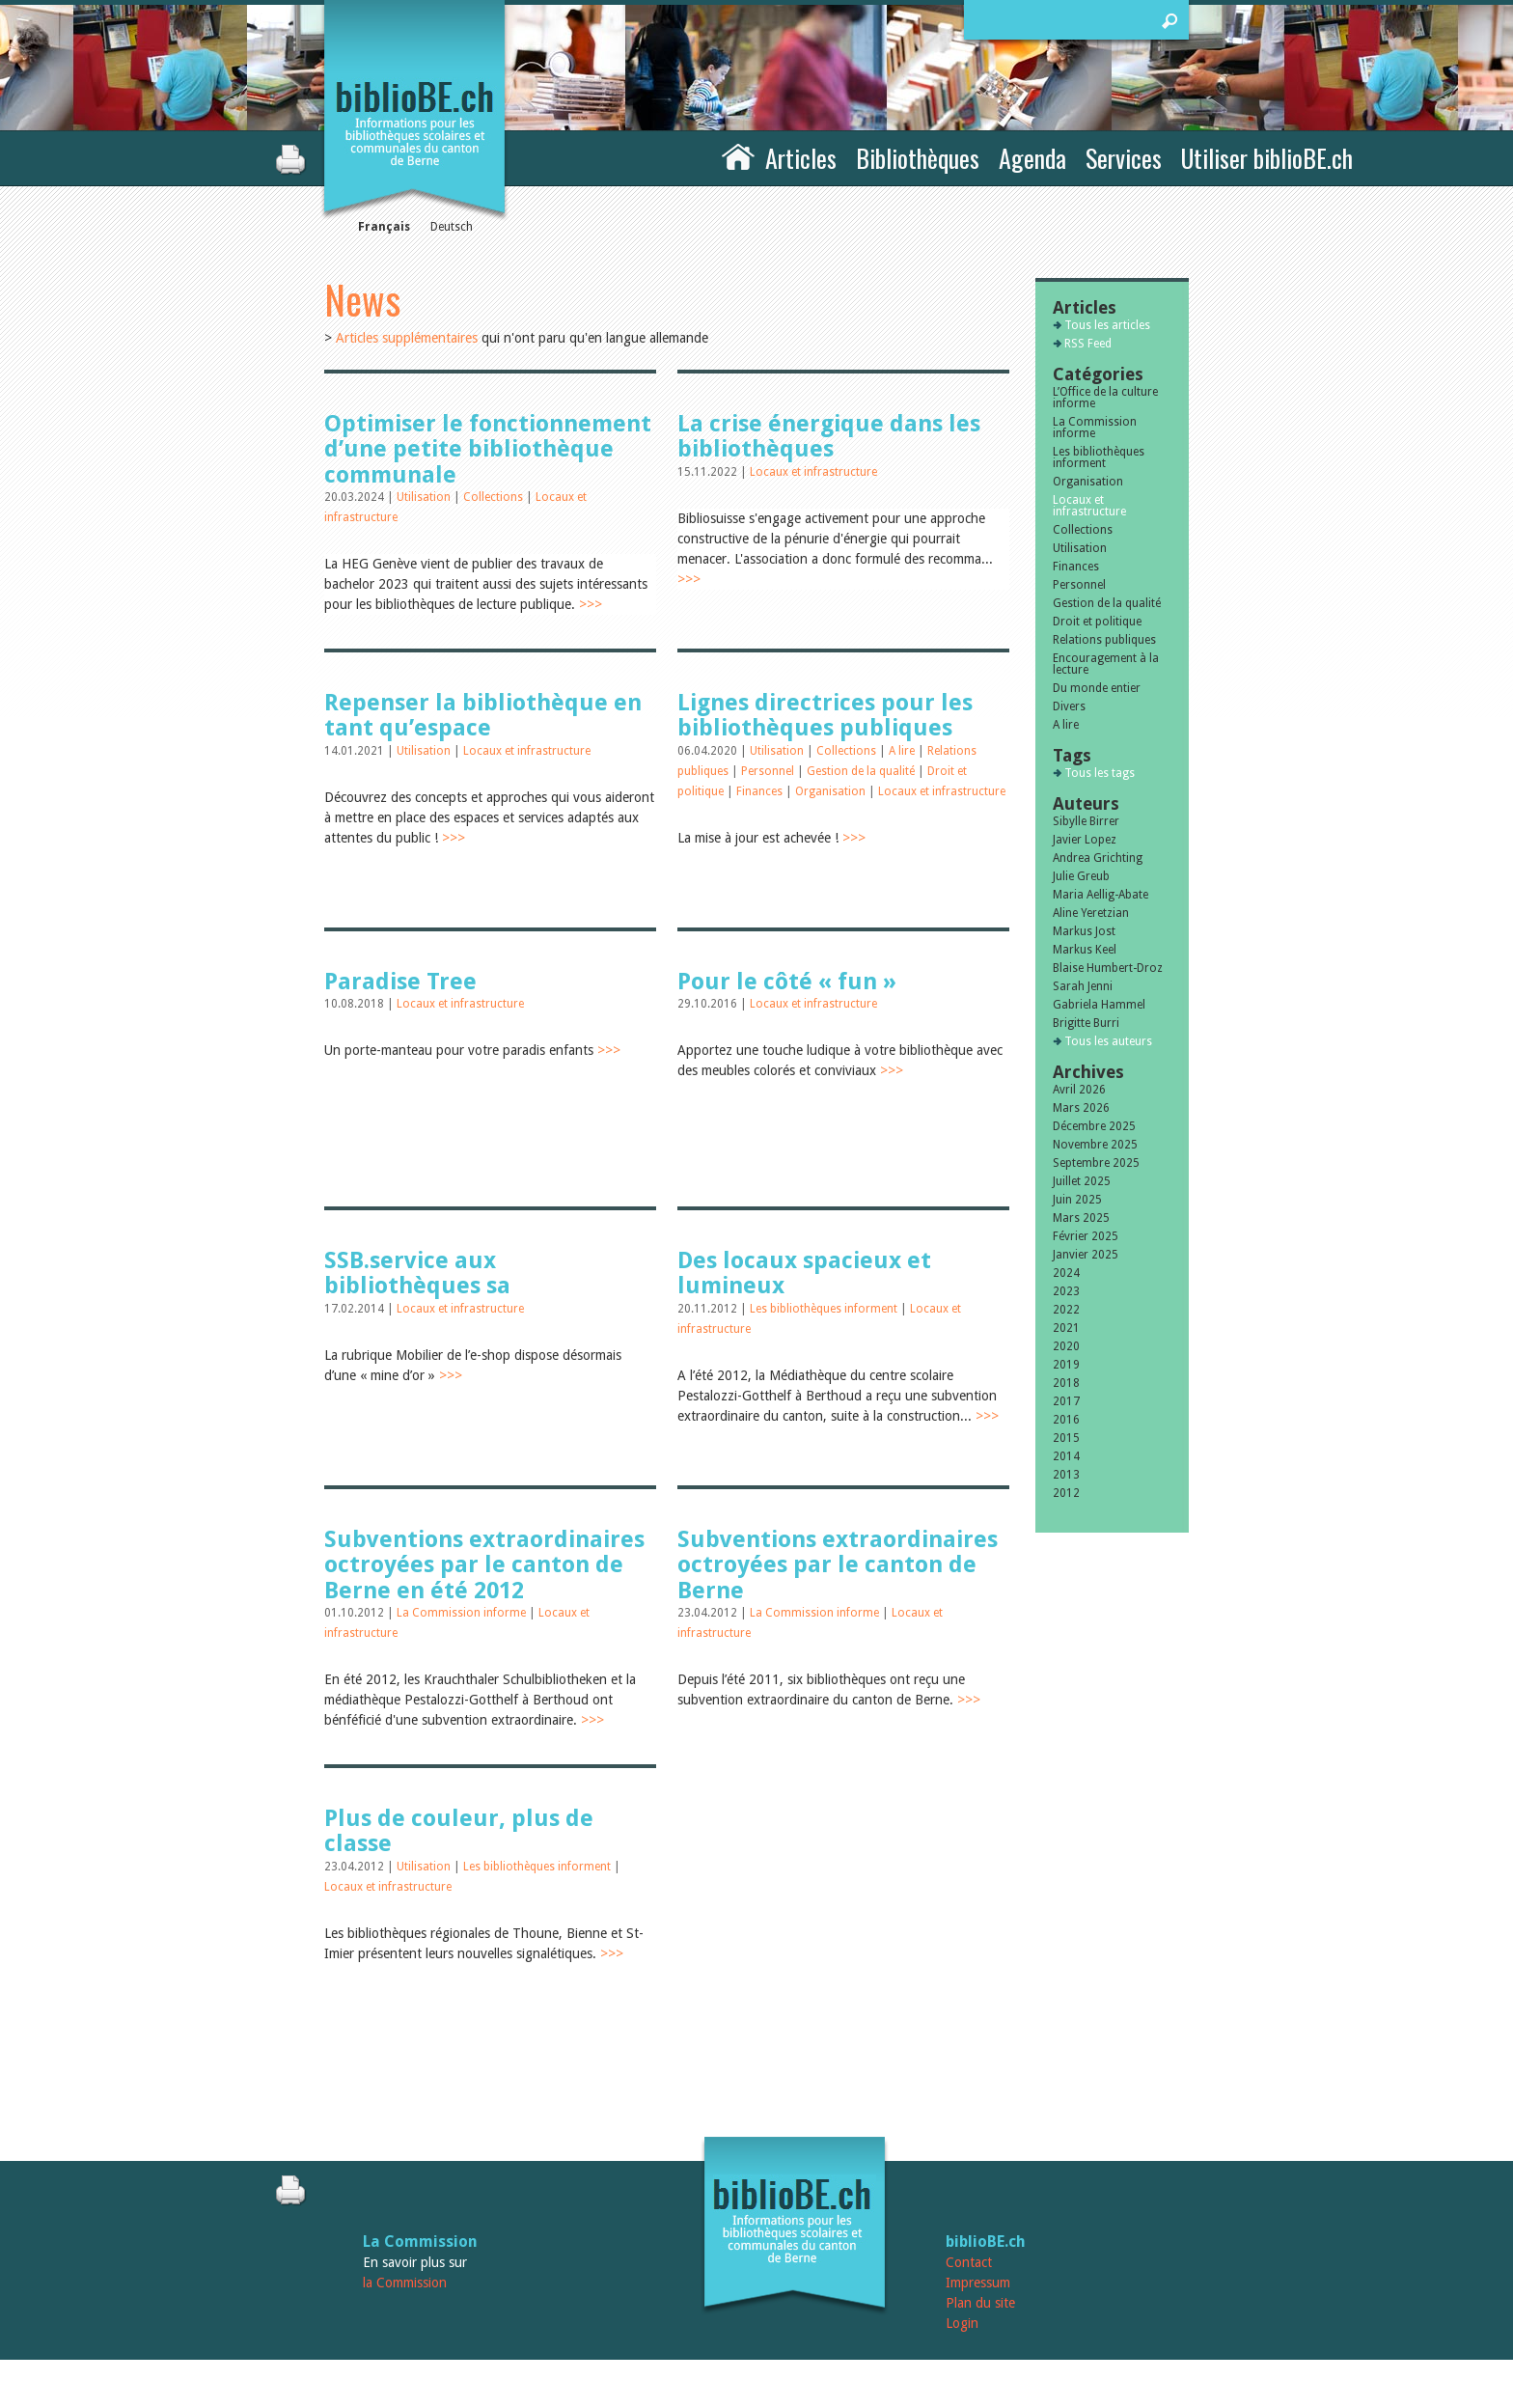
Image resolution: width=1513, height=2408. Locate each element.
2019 (1066, 1364)
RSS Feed (1088, 343)
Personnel (769, 771)
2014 (1066, 1456)
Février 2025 (1085, 1236)
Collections (494, 497)
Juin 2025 (1077, 1199)
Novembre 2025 (1095, 1144)
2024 (1066, 1273)
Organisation (831, 791)
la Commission (405, 2282)
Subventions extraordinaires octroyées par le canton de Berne (837, 1565)
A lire (903, 751)
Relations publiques (1104, 640)
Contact (969, 2262)
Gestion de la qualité (862, 771)
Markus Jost (1084, 931)
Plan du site (980, 2303)
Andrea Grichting (1097, 858)
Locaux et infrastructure (813, 472)
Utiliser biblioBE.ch (1267, 158)
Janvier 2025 (1085, 1254)
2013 (1066, 1475)
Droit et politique (1097, 621)
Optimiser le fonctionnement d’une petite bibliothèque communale (487, 449)
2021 (1066, 1328)
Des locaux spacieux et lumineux (804, 1273)
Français (384, 227)
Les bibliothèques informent (825, 1308)
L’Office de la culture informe (1105, 397)
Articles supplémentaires (407, 338)
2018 (1066, 1383)
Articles (801, 158)
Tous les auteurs (1108, 1041)
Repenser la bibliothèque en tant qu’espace (483, 715)
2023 (1066, 1291)
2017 (1066, 1401)
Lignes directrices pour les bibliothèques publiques (825, 715)
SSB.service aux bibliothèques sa (417, 1273)
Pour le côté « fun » (786, 981)
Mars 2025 (1081, 1218)
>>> (590, 604)
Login (962, 2323)
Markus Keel (1084, 949)
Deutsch (451, 227)
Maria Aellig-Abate (1100, 894)
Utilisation (425, 497)
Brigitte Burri (1086, 1023)
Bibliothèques (917, 158)
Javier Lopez (1084, 839)
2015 (1066, 1438)
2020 (1066, 1346)
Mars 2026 (1081, 1108)
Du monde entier (1097, 688)
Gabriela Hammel (1099, 1004)
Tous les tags (1099, 773)
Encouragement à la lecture (1106, 664)
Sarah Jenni (1083, 986)
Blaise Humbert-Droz (1108, 968)
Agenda (1032, 158)
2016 (1066, 1419)
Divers (1069, 706)
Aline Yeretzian (1091, 913)
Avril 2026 (1079, 1089)
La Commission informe (463, 1612)
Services (1124, 158)
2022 (1066, 1309)
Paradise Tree (400, 981)
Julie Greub (1081, 876)
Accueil (738, 155)
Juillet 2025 (1082, 1181)
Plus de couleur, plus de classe (458, 1831)
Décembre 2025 (1094, 1126)
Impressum (978, 2282)
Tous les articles (1107, 325)
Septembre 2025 (1096, 1163)
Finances (760, 791)
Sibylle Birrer (1086, 821)
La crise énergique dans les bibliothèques (828, 436)
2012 (1066, 1493)
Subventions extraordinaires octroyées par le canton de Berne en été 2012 (484, 1565)
